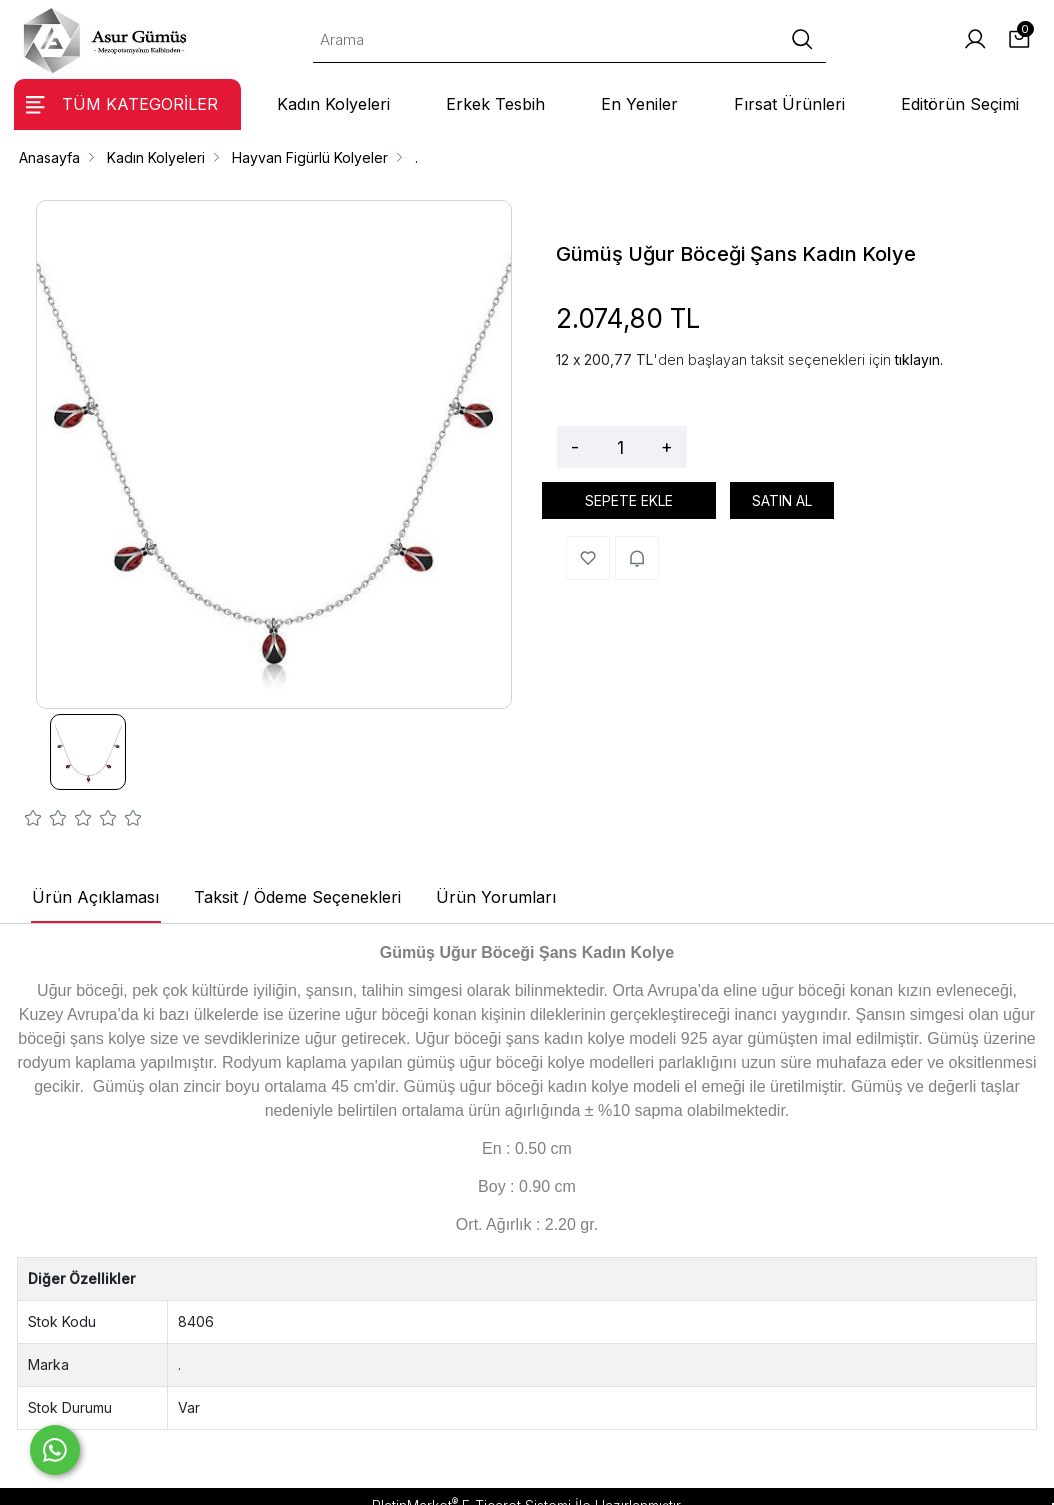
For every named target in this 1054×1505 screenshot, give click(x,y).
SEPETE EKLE (629, 500)
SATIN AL (782, 500)
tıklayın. (919, 359)
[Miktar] (620, 447)
